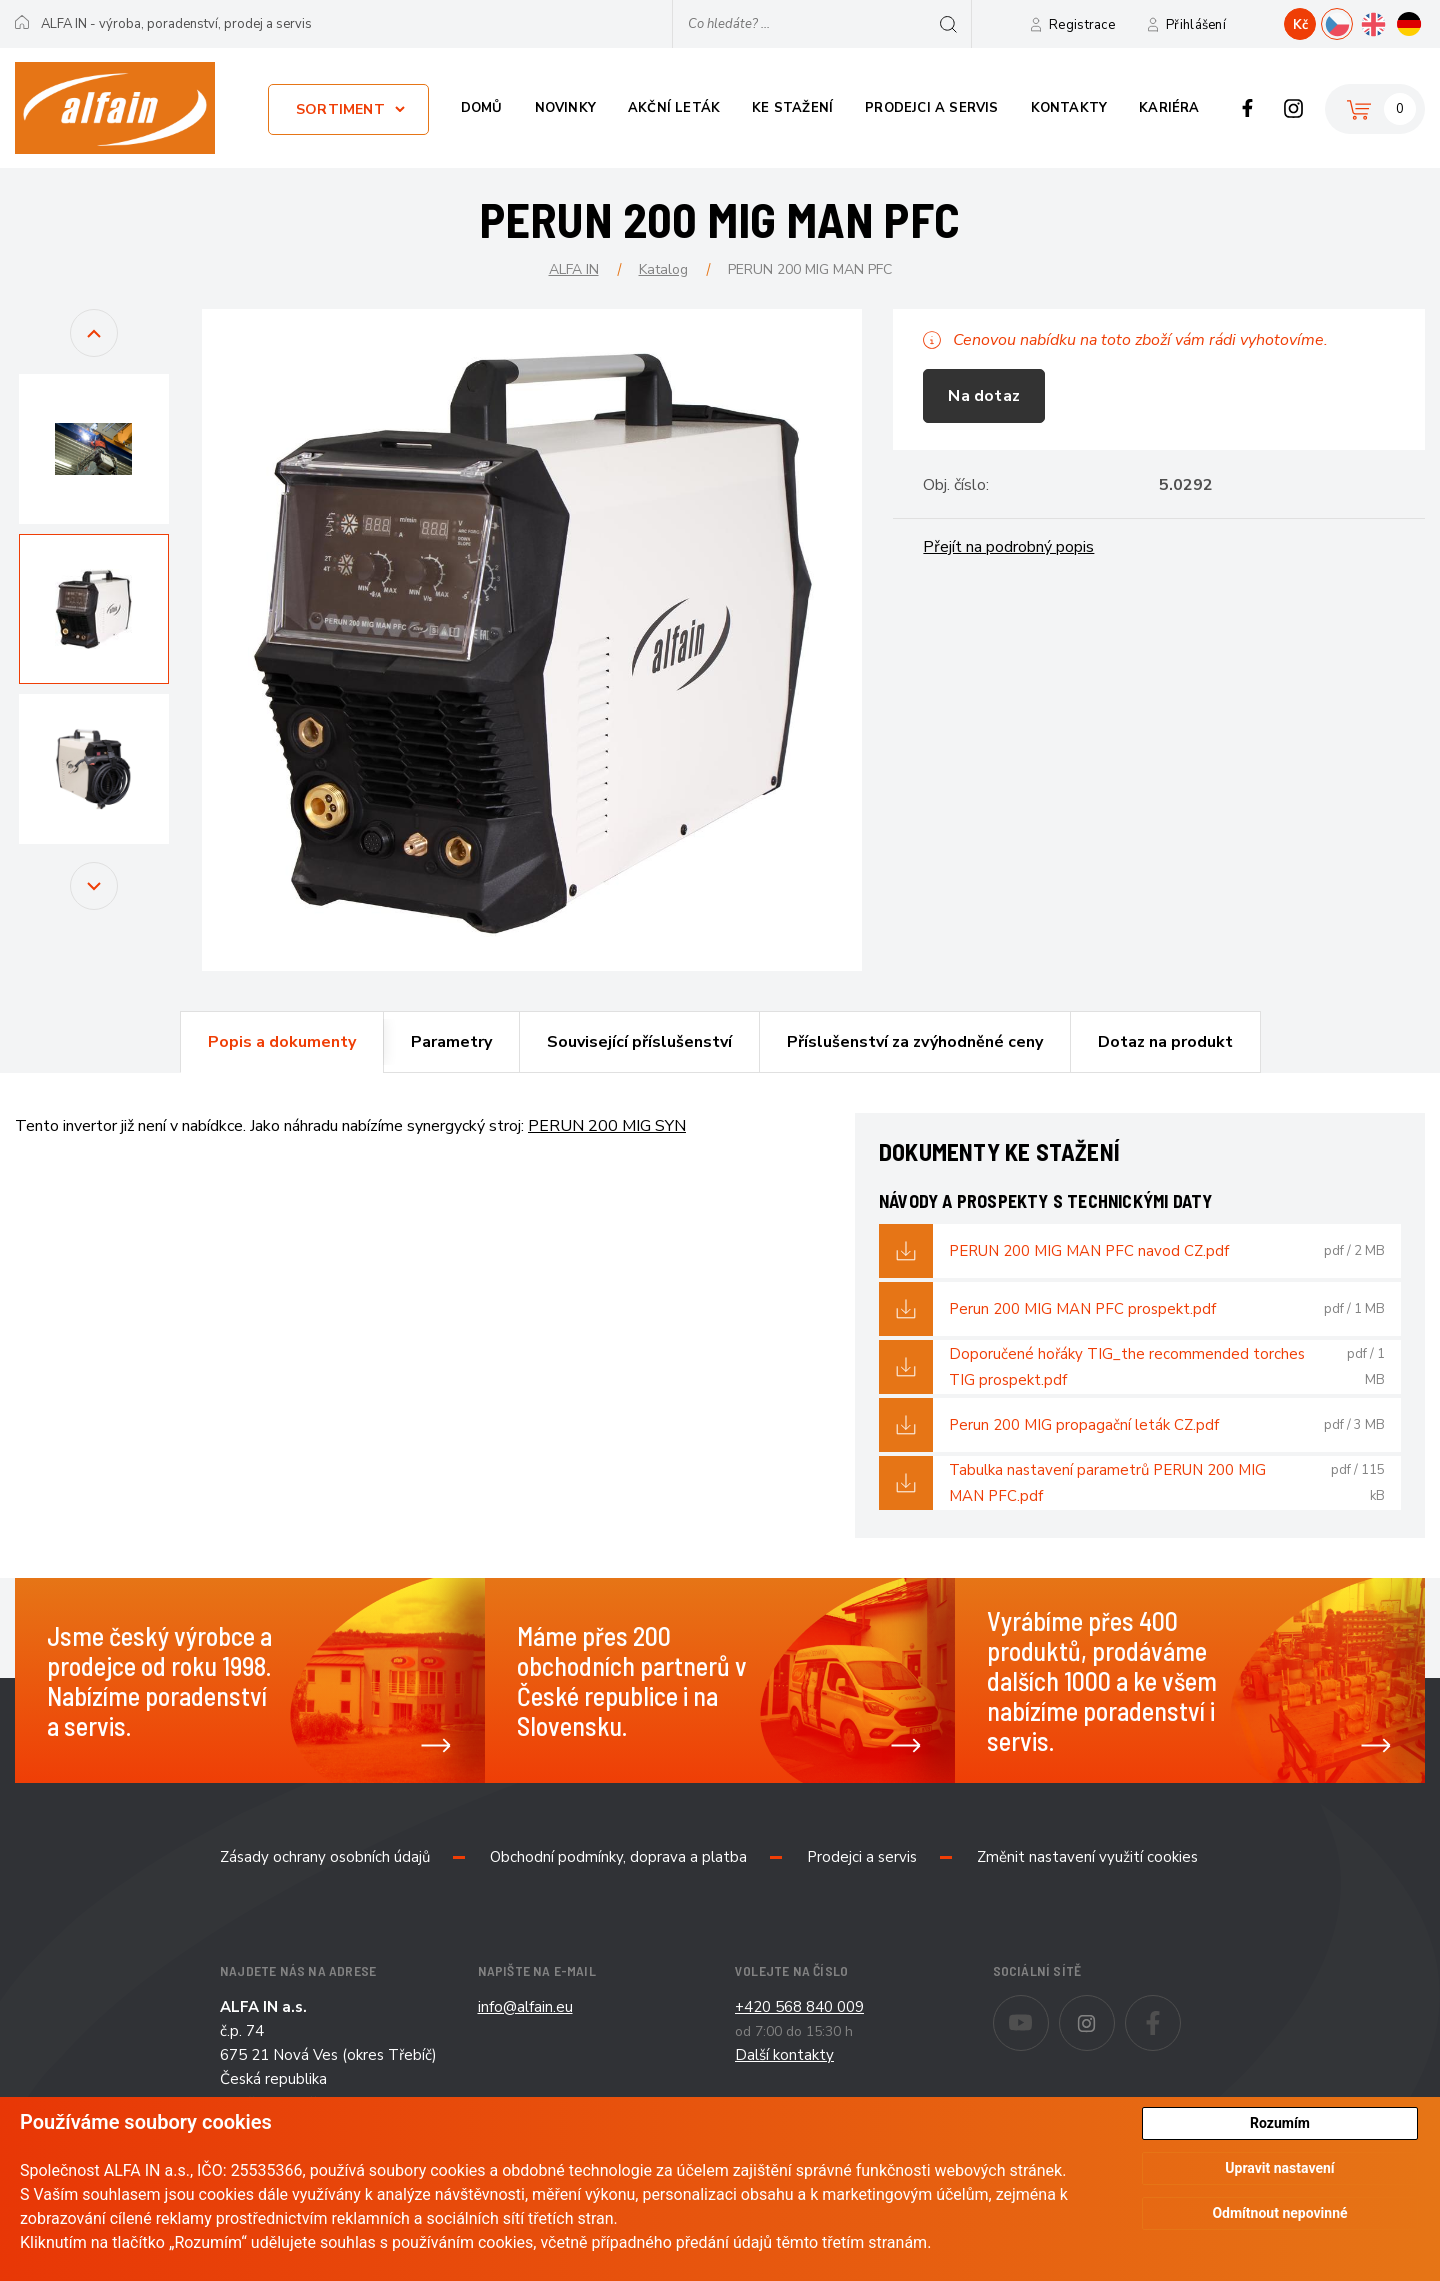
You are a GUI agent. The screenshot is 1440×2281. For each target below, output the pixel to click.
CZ (1352, 22)
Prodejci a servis (931, 108)
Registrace (1082, 25)
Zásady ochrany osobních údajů (325, 1857)
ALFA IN (574, 269)
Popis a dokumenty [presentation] (282, 1042)
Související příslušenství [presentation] (639, 1042)
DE (1424, 22)
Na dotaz (984, 396)
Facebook (1247, 108)
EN (1388, 22)
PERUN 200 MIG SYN (607, 1126)
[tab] (281, 1042)
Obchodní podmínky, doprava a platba (618, 1857)
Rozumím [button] (1280, 2123)
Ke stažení (792, 108)
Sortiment (340, 109)
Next (93, 906)
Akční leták (674, 108)
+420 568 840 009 (799, 2007)
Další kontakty (784, 2055)
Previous (93, 353)
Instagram (1293, 108)
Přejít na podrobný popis (1008, 547)
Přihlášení (1196, 25)
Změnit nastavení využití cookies (1087, 1857)
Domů (482, 108)
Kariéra (1169, 108)
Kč (1300, 25)
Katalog (663, 269)
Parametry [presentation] (451, 1042)
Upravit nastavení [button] (1279, 2169)
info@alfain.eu (525, 2007)
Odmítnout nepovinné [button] (1279, 2214)
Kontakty (1069, 108)
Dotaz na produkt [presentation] (1165, 1042)
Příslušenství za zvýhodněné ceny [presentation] (915, 1042)
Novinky (565, 108)
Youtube (1048, 2009)
